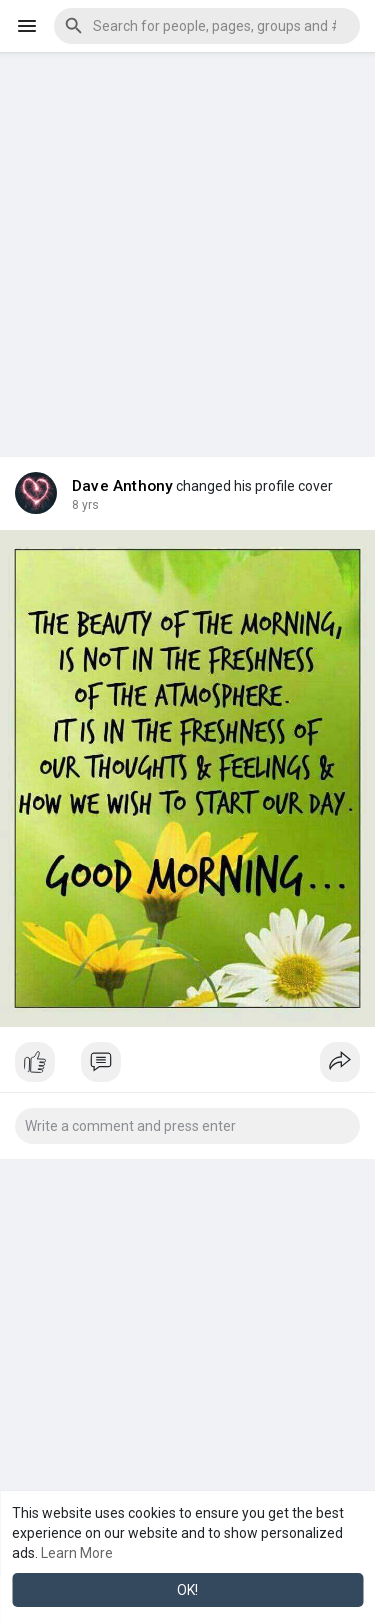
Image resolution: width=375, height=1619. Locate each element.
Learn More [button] (77, 1553)
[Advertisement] (187, 239)
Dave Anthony (122, 486)
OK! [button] (187, 1590)
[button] (207, 26)
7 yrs (85, 505)
